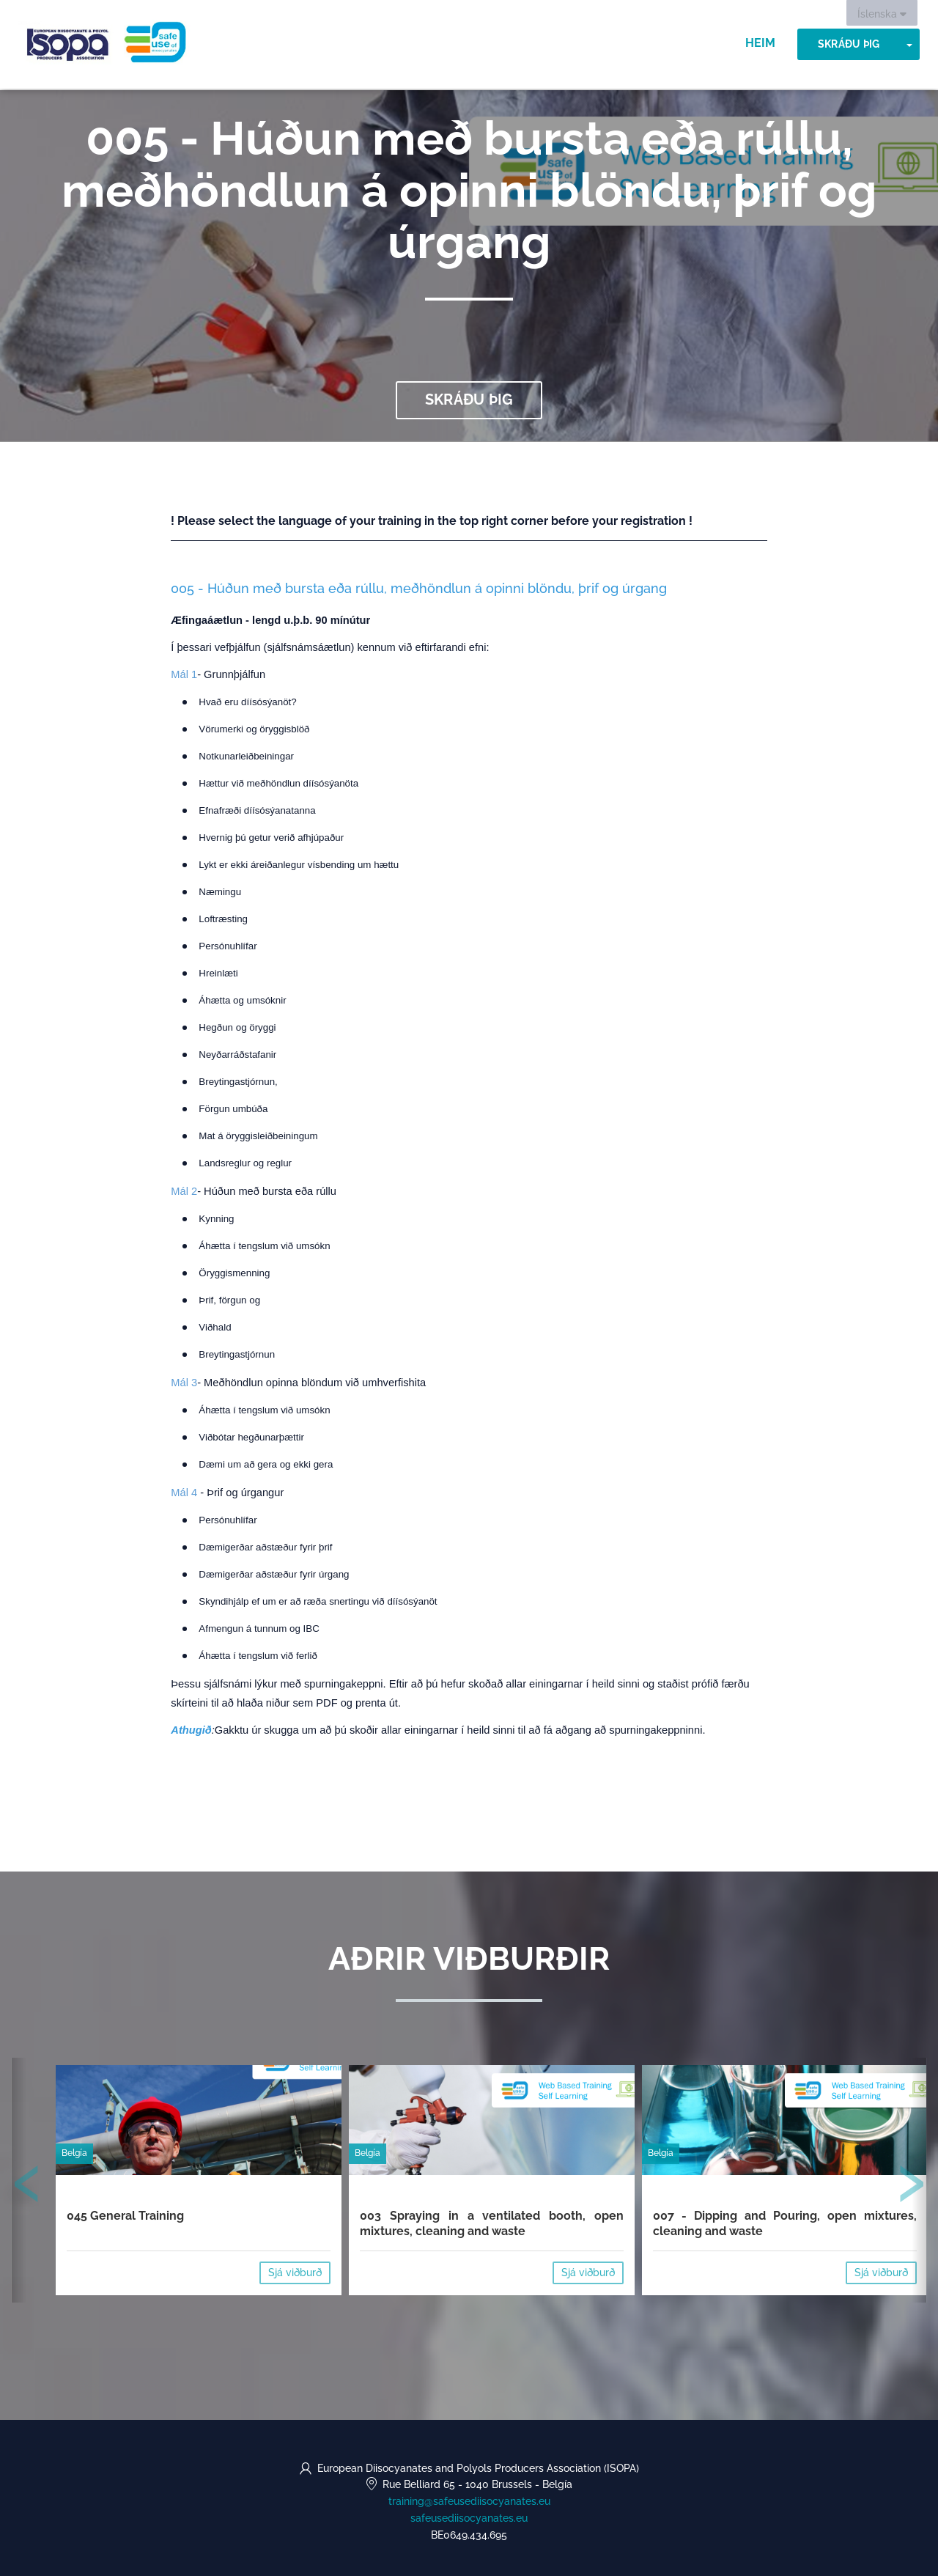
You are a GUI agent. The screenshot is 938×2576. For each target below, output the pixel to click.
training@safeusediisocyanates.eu (469, 2501)
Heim (760, 44)
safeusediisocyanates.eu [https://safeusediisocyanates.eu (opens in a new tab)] (469, 2518)
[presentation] (27, 2186)
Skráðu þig (849, 45)
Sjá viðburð (295, 2272)
